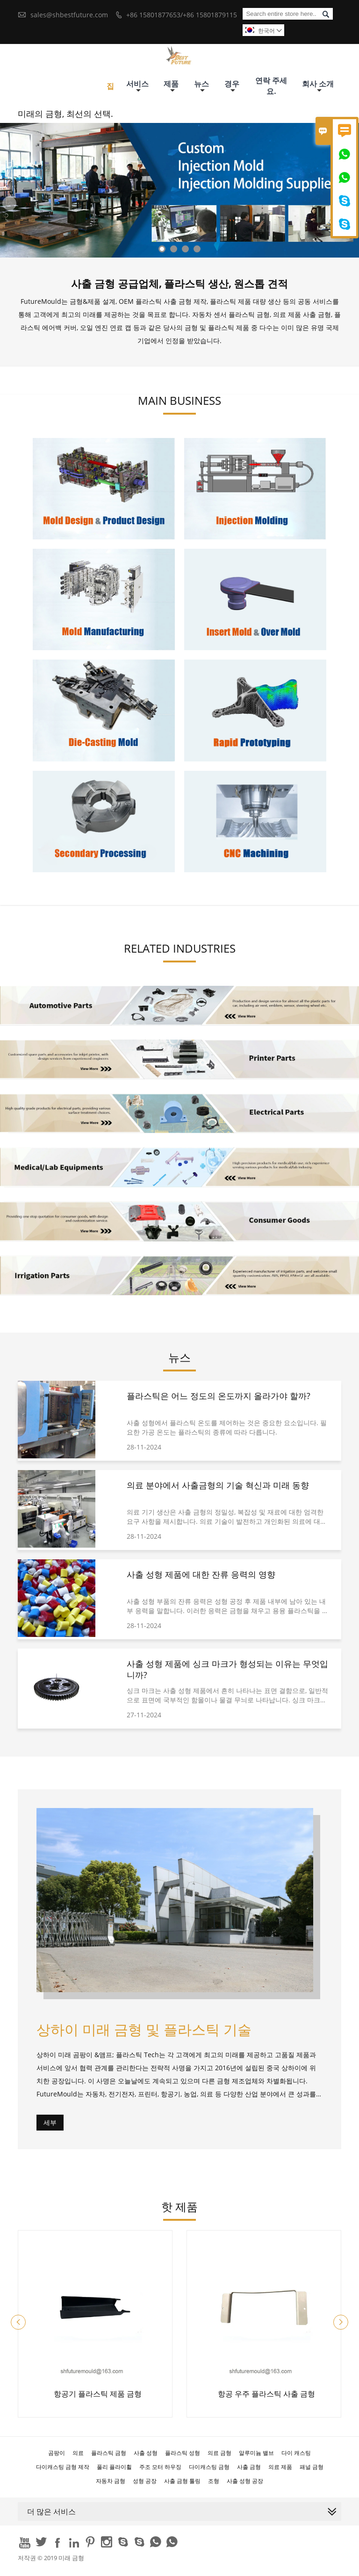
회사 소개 (318, 86)
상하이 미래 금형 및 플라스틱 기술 (143, 2029)
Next (350, 203)
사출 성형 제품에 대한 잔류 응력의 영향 (201, 1574)
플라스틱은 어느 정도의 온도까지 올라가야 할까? (218, 1395)
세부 (50, 2122)
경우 (231, 86)
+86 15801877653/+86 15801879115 (181, 14)
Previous (9, 203)
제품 (171, 86)
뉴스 (201, 86)
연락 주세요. (271, 85)
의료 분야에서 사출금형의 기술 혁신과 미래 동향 (218, 1485)
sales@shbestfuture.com (69, 14)
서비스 (137, 86)
